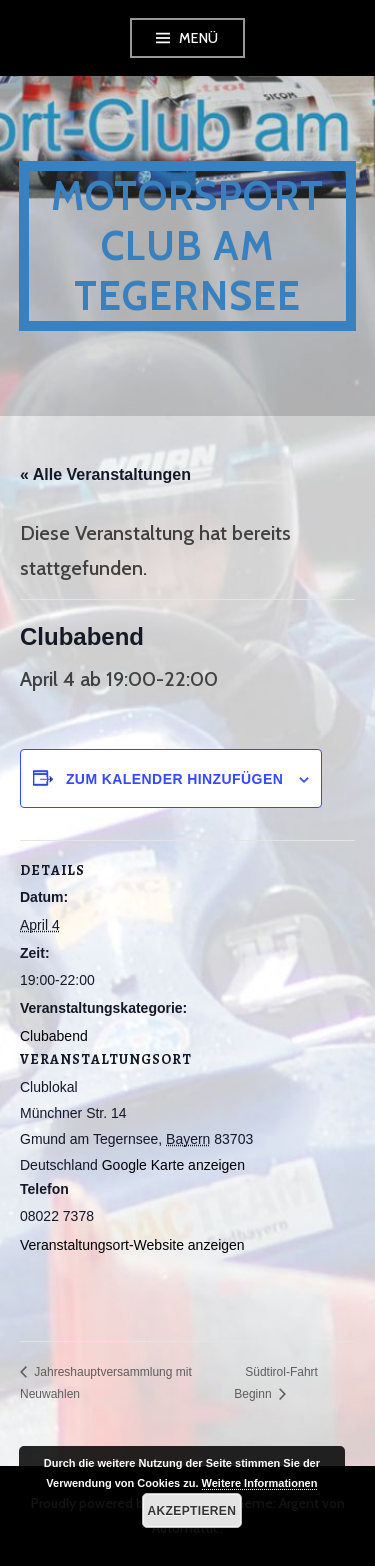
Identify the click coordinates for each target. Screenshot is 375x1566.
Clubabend (54, 1036)
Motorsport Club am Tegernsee (187, 245)
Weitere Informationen (260, 1483)
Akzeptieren (192, 1511)
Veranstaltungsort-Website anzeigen (132, 1245)
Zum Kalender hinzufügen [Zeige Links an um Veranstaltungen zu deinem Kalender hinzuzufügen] (174, 779)
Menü (199, 38)
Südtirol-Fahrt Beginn (276, 1382)
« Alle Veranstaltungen (105, 474)
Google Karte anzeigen (173, 1165)
